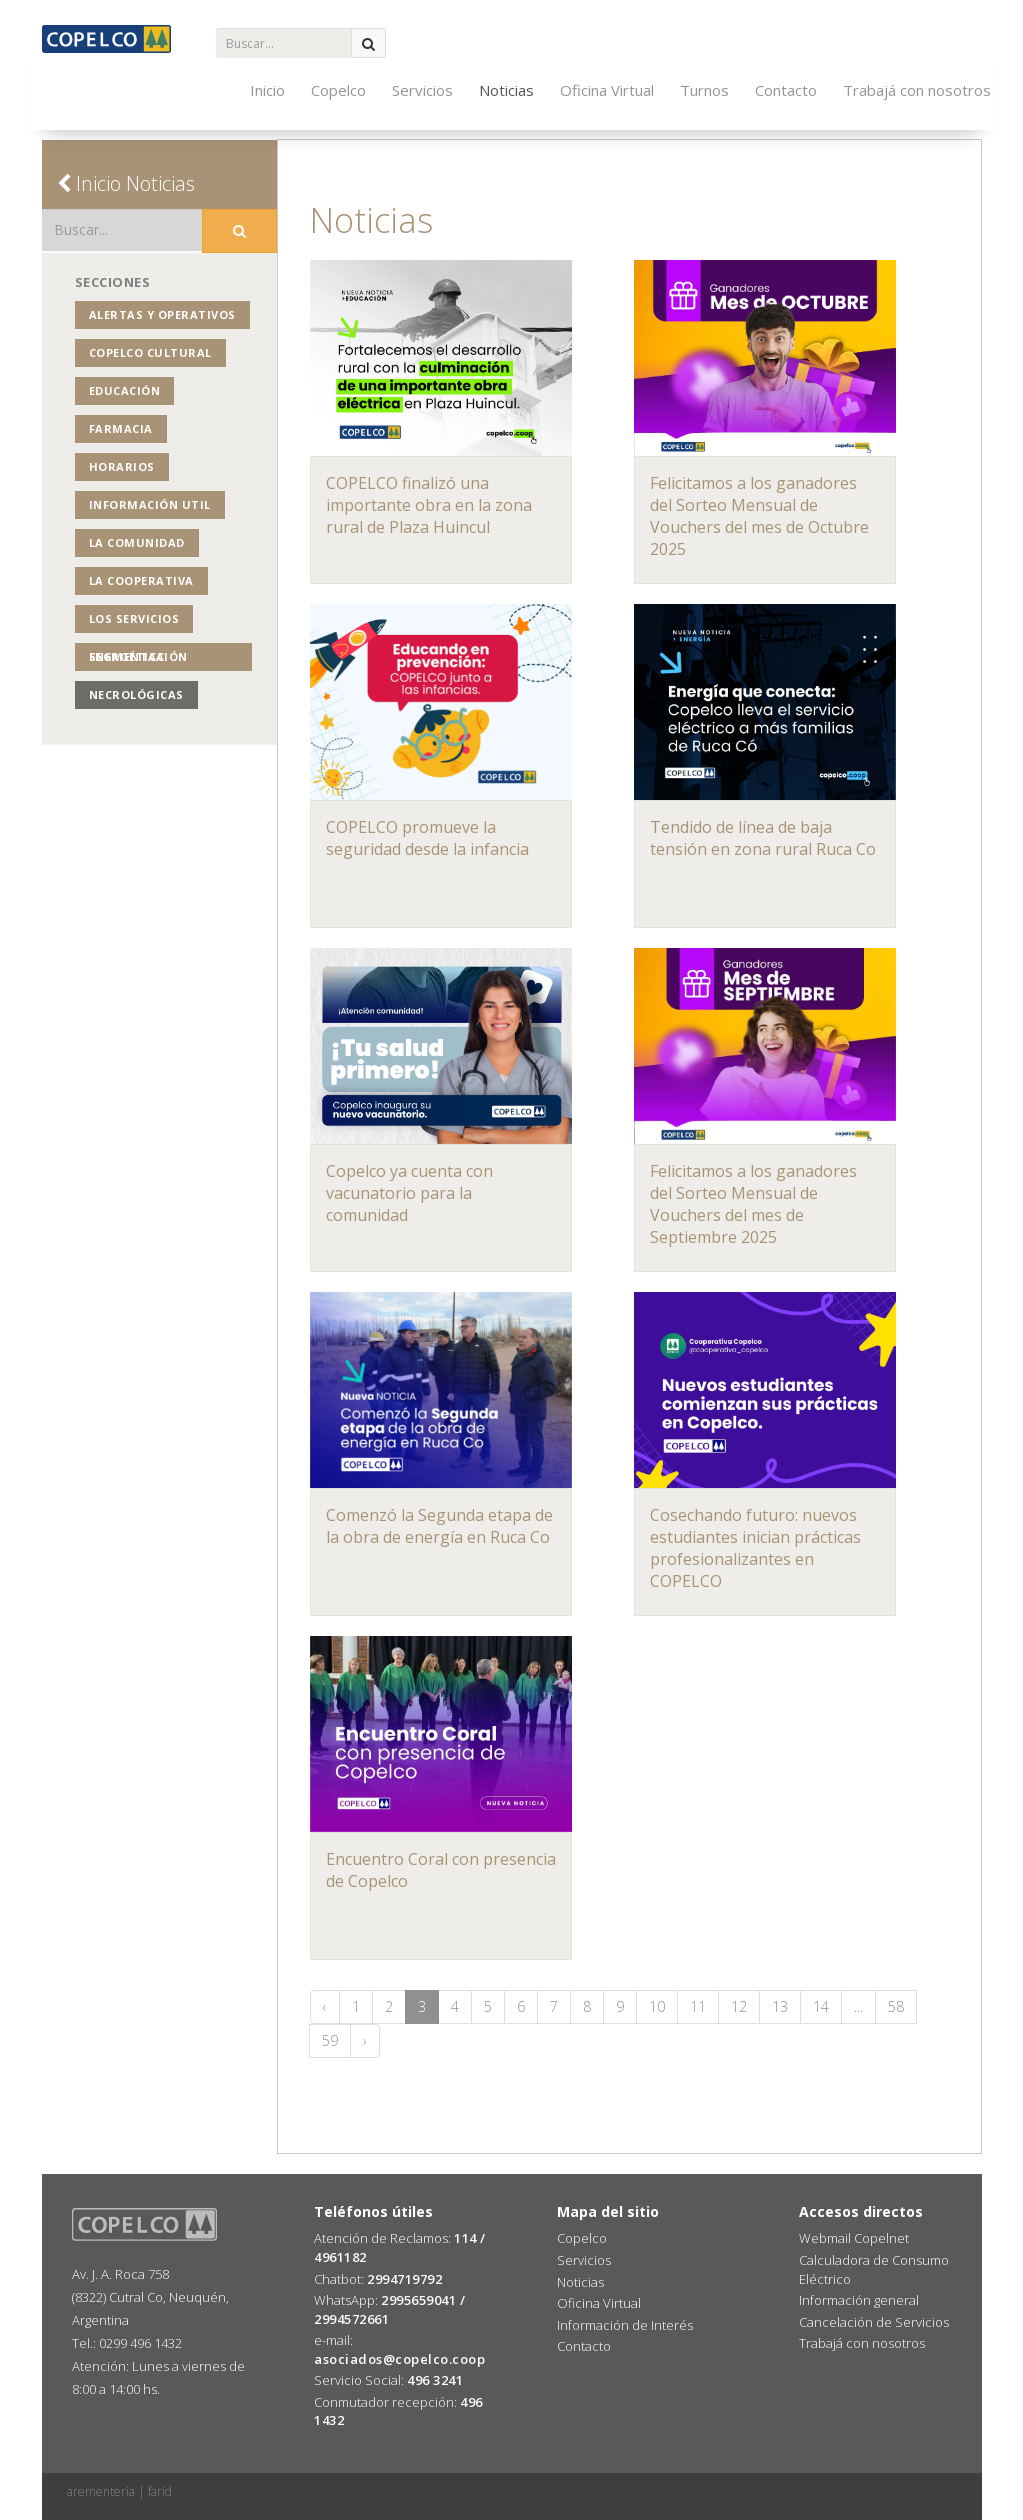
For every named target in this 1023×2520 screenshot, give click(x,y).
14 (821, 2006)
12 (739, 2006)
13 (780, 2006)
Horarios (122, 466)
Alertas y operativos (162, 314)
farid (160, 2491)
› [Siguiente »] (365, 2040)
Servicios (422, 90)
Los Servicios (134, 618)
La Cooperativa (141, 580)
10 (657, 2006)
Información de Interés (625, 2325)
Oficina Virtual (607, 90)
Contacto (786, 90)
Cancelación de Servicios (874, 2322)
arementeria (101, 2491)
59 (330, 2040)
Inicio (267, 90)
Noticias (506, 90)
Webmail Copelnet (854, 2238)
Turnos (704, 90)
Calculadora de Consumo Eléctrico (874, 2269)
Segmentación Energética (138, 656)
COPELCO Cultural (150, 352)
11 (698, 2006)
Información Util (150, 504)
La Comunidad (137, 542)
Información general (859, 2300)
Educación (125, 390)
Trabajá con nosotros (917, 90)
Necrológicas (136, 694)
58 (896, 2006)
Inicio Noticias (126, 183)
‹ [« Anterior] (325, 2006)
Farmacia (121, 428)
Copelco (338, 90)
